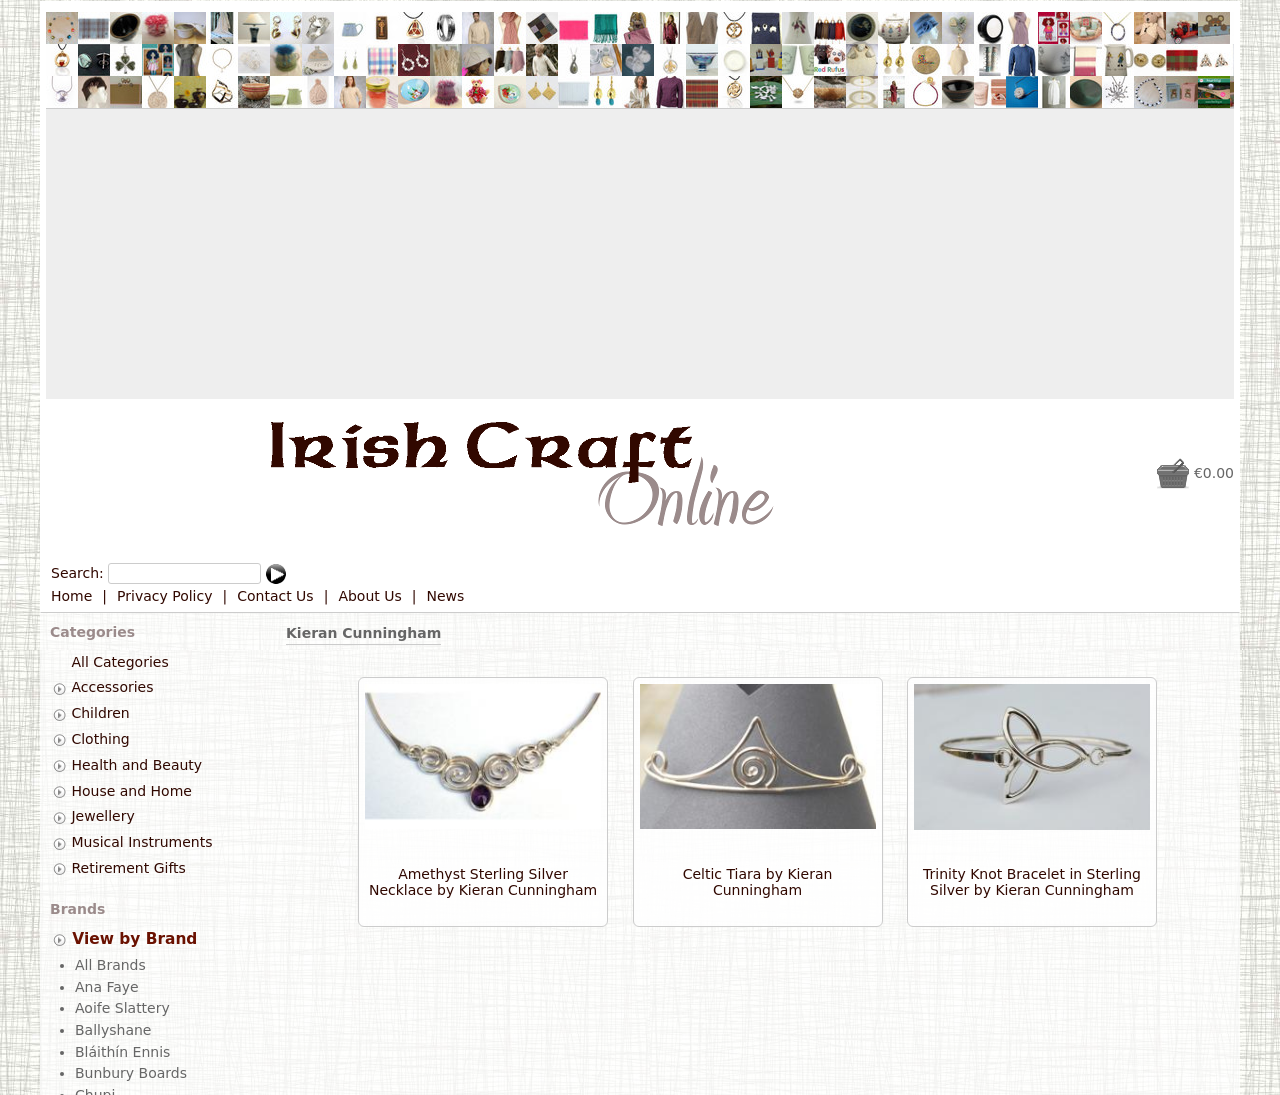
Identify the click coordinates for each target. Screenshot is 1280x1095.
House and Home (131, 791)
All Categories (119, 662)
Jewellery (102, 817)
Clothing (100, 739)
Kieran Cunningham (363, 633)
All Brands (110, 964)
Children (100, 713)
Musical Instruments (141, 842)
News (446, 596)
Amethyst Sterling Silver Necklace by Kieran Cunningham (483, 882)
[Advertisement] (640, 254)
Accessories (112, 688)
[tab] (59, 688)
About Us (369, 596)
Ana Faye (107, 986)
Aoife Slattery (122, 1007)
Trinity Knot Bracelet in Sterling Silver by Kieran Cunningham (1032, 882)
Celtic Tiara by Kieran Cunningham (758, 882)
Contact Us (275, 596)
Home (71, 596)
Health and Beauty (136, 765)
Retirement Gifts (128, 868)
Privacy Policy (164, 596)
